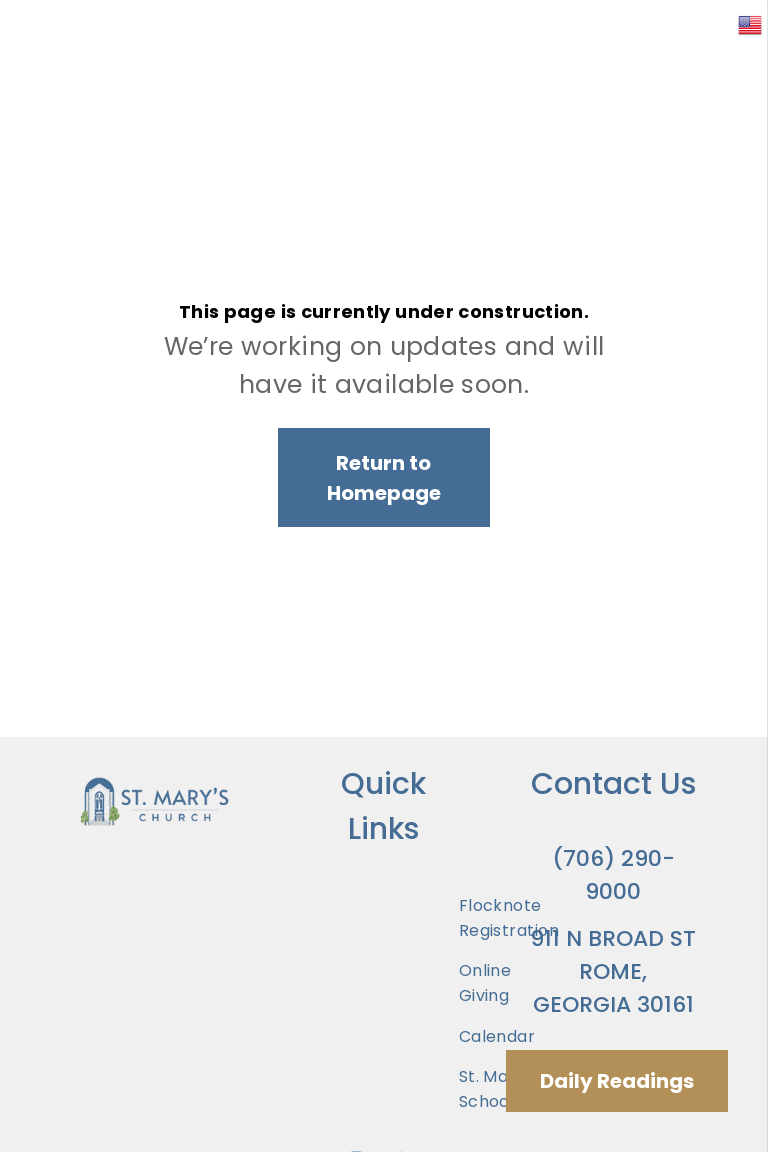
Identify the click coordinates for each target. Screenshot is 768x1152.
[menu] (724, 69)
